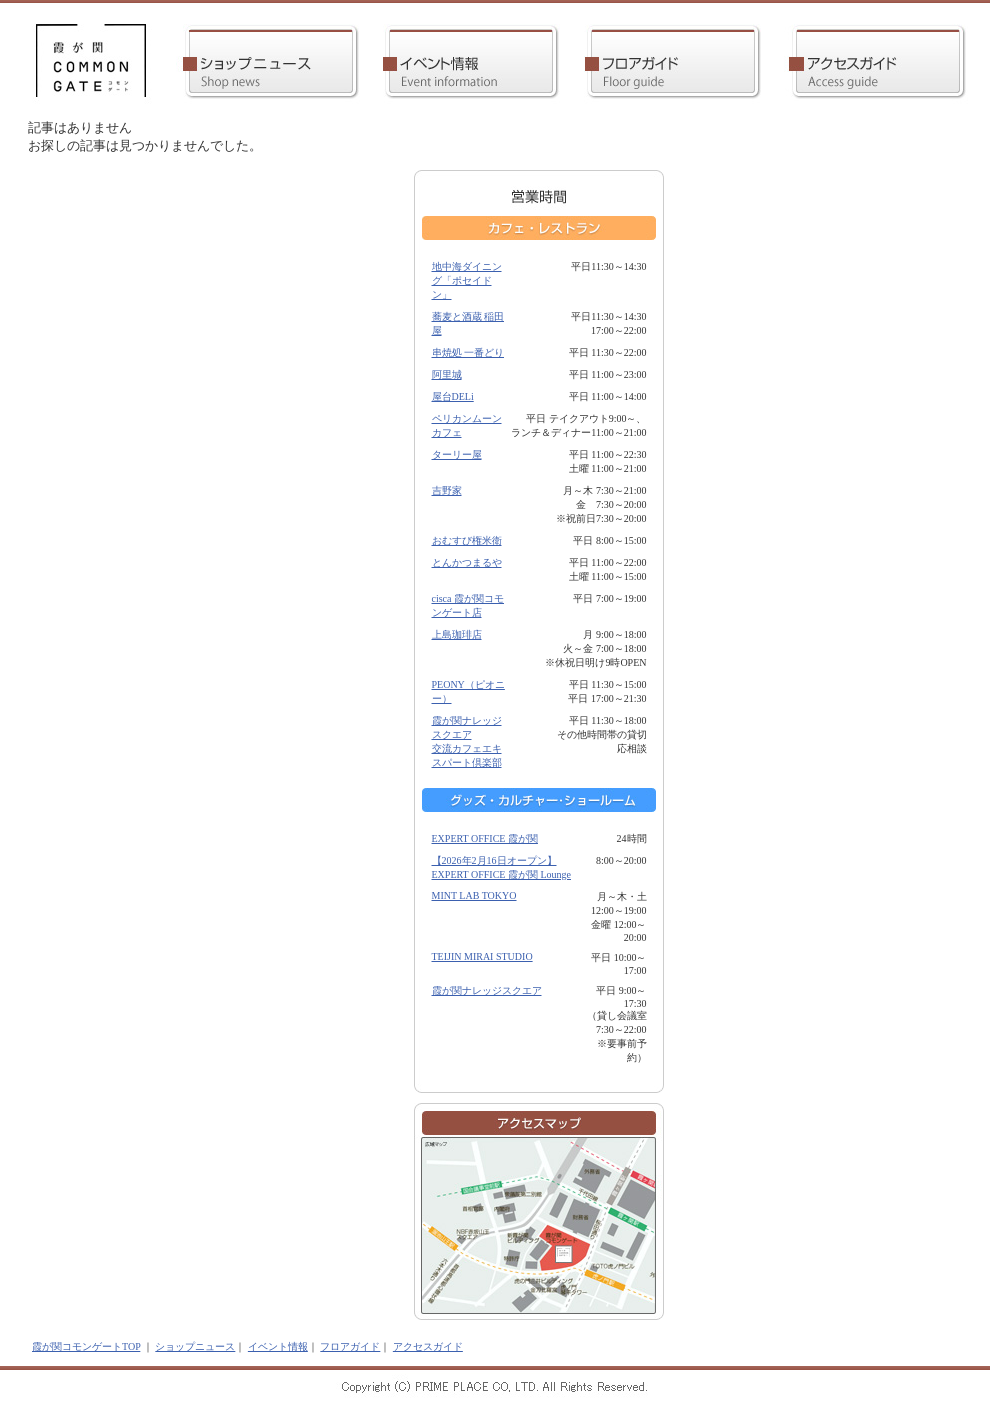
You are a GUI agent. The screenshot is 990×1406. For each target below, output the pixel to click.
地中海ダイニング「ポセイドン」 (467, 280)
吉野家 (447, 490)
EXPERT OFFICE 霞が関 (485, 838)
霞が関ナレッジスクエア (487, 990)
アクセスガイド (428, 1346)
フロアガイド (350, 1346)
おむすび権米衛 (467, 540)
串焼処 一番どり (468, 352)
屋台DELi (453, 396)
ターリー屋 (457, 454)
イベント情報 (278, 1346)
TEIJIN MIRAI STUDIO (482, 956)
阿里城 (447, 374)
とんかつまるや (467, 562)
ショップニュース (195, 1346)
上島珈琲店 (457, 634)
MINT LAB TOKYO (474, 895)
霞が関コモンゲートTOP (86, 1346)
